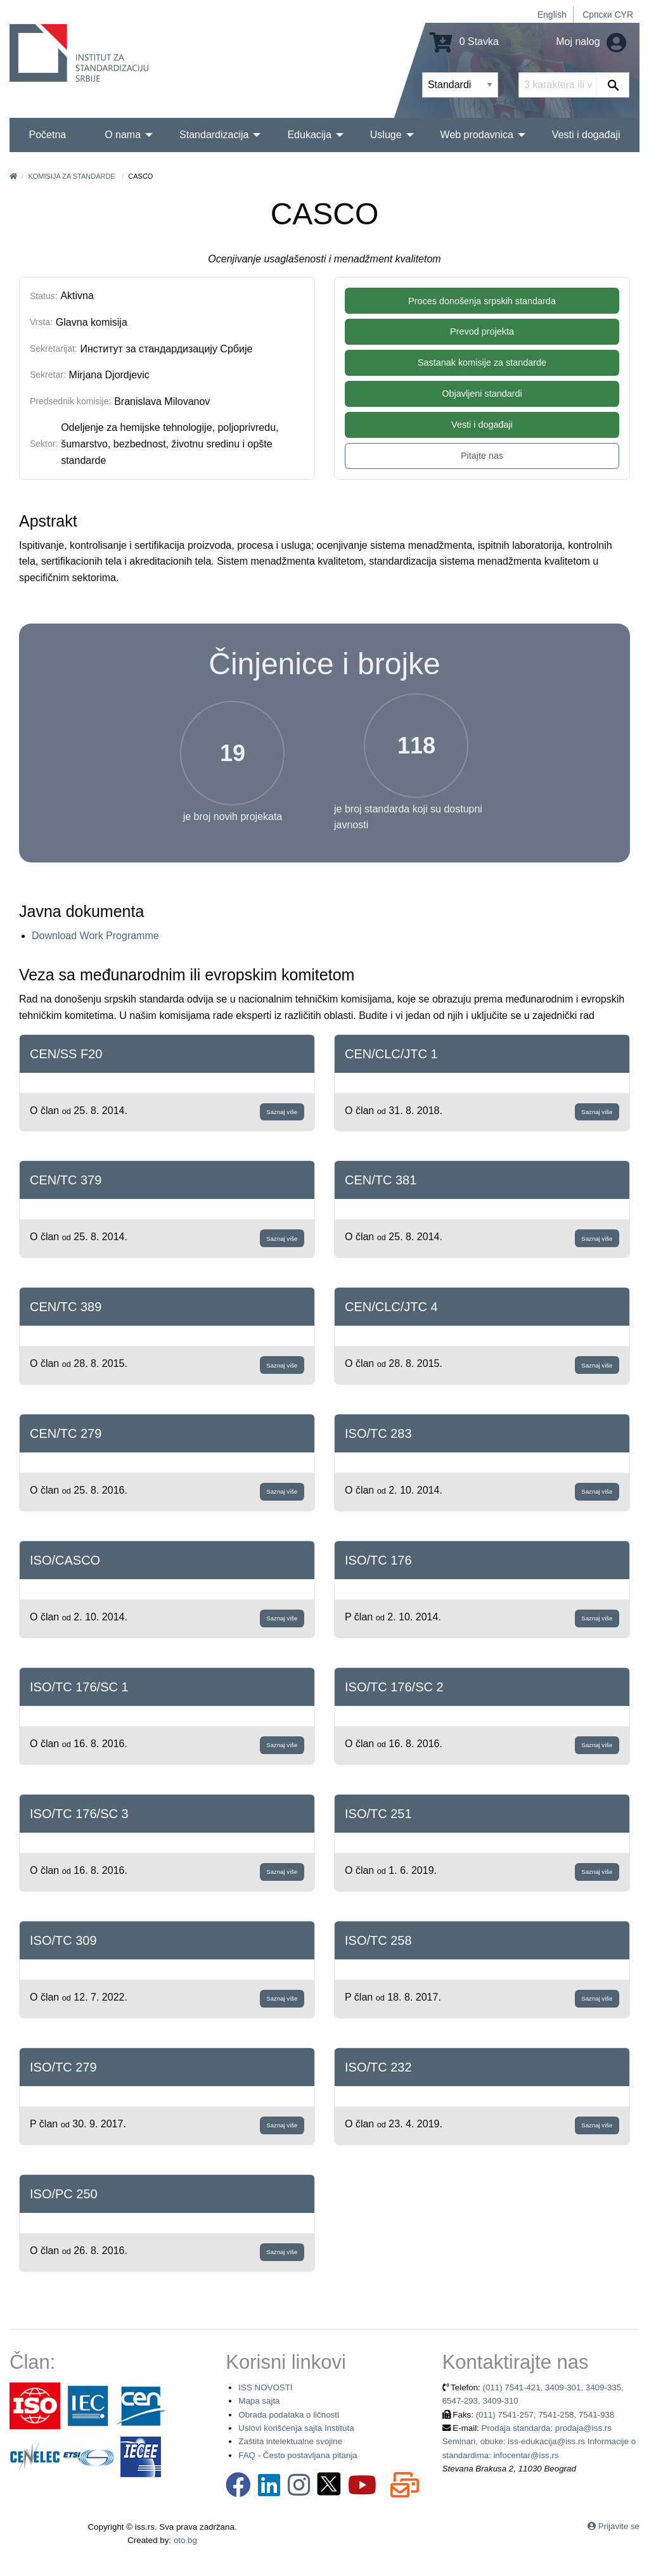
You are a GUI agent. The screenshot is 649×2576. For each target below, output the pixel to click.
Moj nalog (591, 41)
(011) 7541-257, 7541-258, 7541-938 (545, 2414)
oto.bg (185, 2540)
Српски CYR (607, 15)
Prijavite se (618, 2526)
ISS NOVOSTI (265, 2387)
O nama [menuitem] (123, 134)
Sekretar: (48, 374)
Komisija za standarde (71, 176)
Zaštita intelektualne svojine (290, 2441)
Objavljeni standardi (482, 393)
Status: (44, 296)
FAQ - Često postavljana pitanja (297, 2455)
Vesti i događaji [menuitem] (586, 134)
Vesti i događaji (482, 425)
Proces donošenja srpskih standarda (482, 301)
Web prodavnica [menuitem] (476, 134)
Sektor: (44, 444)
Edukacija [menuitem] (309, 134)
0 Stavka (464, 41)
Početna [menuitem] (47, 134)
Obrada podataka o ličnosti (288, 2414)
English (552, 15)
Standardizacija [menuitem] (213, 134)
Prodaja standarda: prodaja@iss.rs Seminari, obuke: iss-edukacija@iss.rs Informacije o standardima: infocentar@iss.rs (539, 2441)
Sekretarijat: (53, 348)
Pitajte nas (482, 456)
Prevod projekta (482, 331)
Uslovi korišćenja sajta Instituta (296, 2428)
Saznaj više (281, 1111)
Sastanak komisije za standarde (482, 362)
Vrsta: (41, 322)
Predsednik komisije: (70, 401)
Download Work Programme (95, 935)
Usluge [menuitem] (386, 134)
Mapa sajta (259, 2401)
